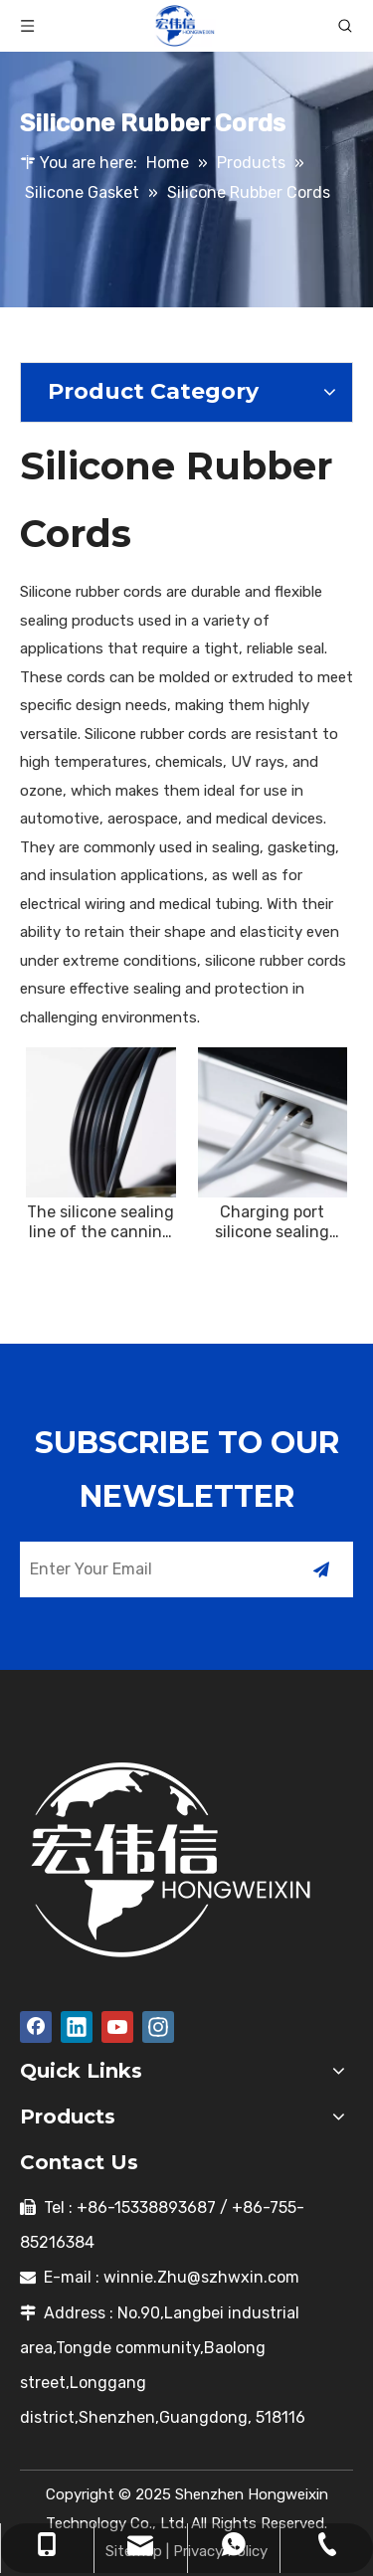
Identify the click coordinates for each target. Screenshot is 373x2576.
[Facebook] (36, 2027)
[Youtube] (117, 2027)
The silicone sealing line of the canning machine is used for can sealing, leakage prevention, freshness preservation (101, 1222)
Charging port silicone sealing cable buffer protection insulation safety (272, 1222)
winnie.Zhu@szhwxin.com (201, 2277)
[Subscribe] (321, 1569)
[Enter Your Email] (150, 1569)
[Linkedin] (77, 2027)
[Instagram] (158, 2027)
